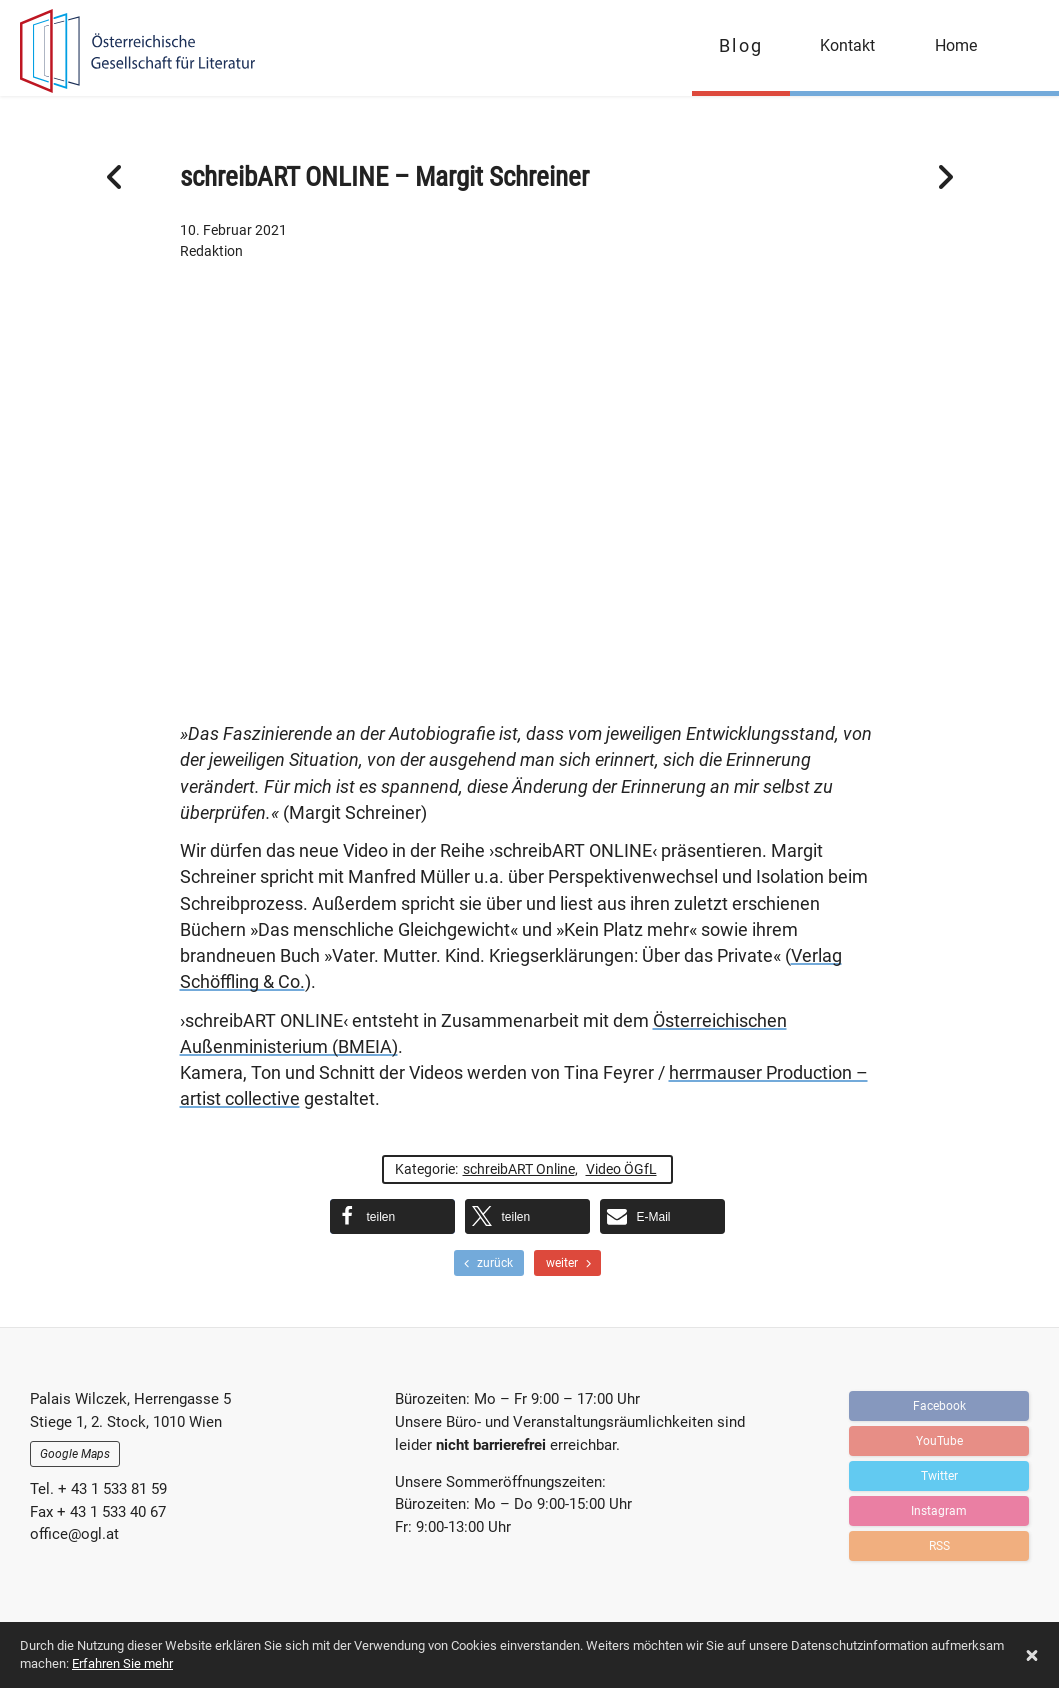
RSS (939, 1543)
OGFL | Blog (132, 52)
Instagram (939, 1508)
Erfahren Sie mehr (122, 1663)
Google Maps (75, 1454)
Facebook (939, 1403)
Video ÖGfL (621, 1169)
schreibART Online (519, 1169)
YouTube (939, 1438)
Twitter (939, 1473)
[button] (392, 1216)
